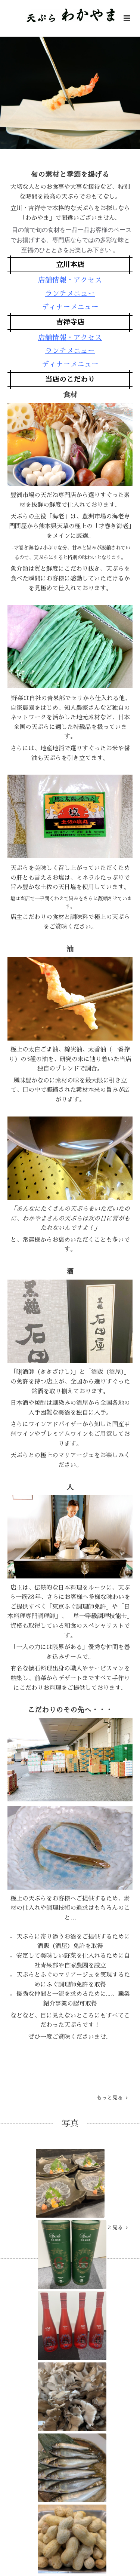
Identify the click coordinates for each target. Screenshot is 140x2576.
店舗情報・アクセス (70, 280)
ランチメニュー (70, 293)
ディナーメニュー (70, 306)
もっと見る (112, 2098)
